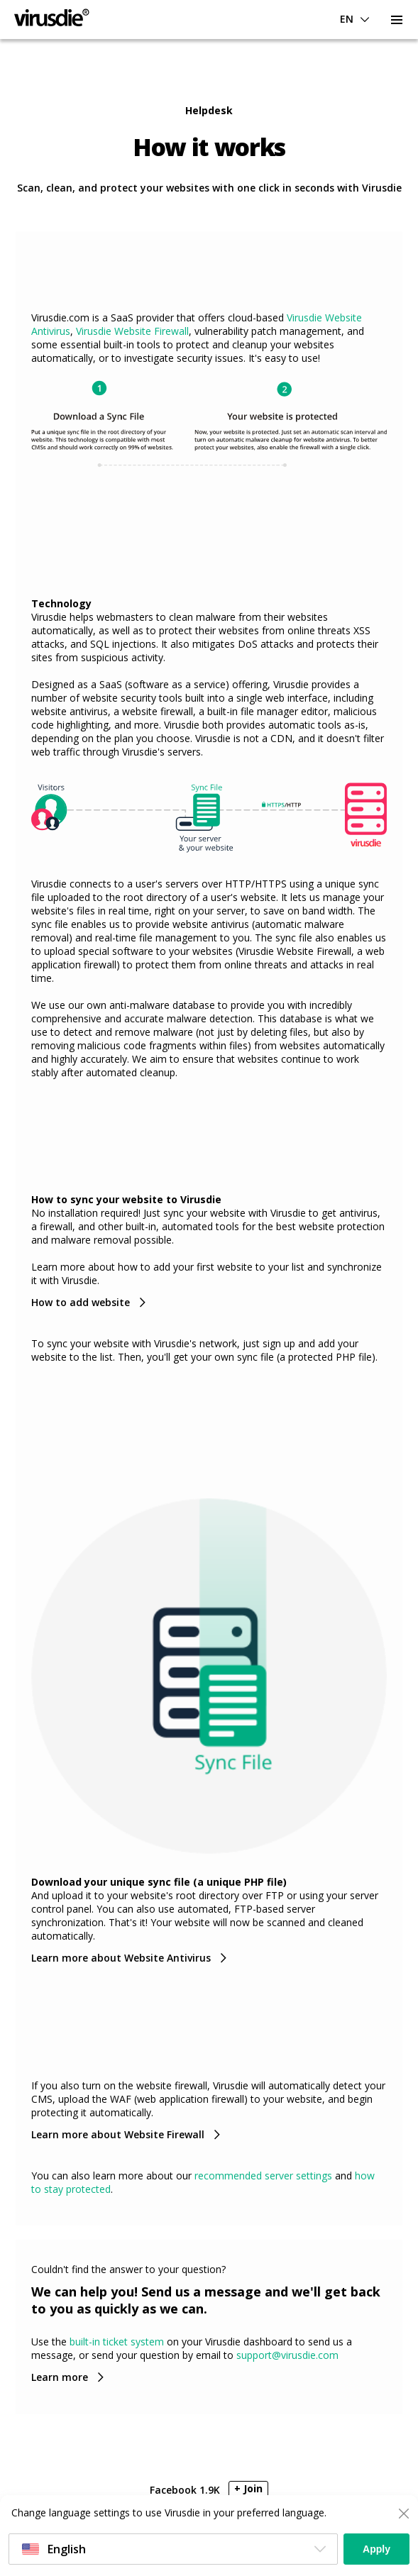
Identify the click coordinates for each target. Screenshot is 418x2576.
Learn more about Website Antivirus (121, 1957)
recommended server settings (263, 2175)
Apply (376, 2549)
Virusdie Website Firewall (132, 331)
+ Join (248, 2488)
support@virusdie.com (287, 2355)
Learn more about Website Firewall (117, 2134)
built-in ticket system (117, 2341)
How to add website (80, 1302)
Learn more (59, 2377)
